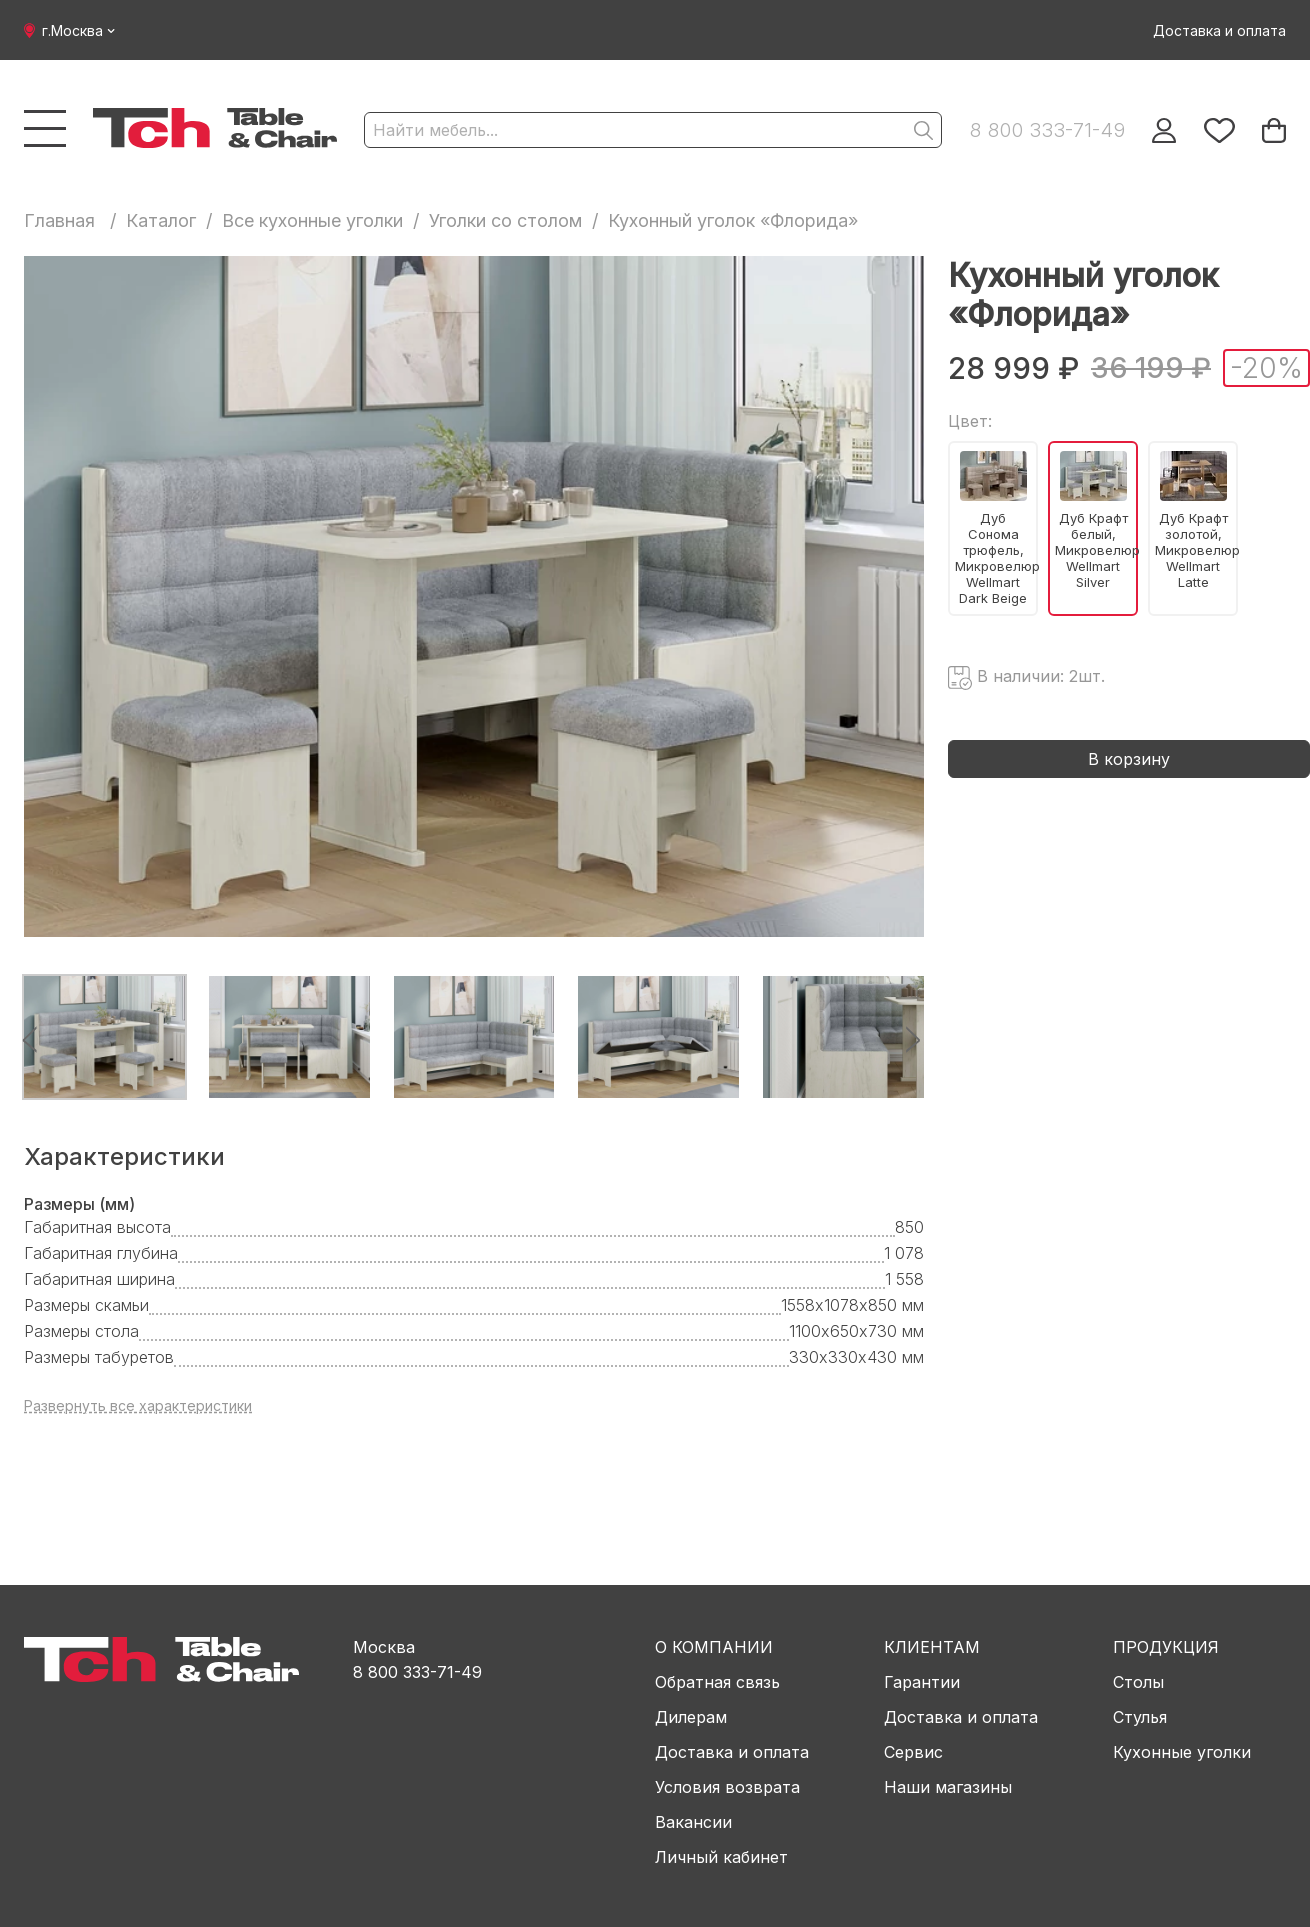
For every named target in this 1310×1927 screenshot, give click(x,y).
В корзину (1129, 759)
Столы (1138, 1682)
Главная (59, 220)
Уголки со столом (505, 220)
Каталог (161, 220)
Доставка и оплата (1219, 30)
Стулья (1140, 1717)
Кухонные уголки (1182, 1752)
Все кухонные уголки (312, 220)
